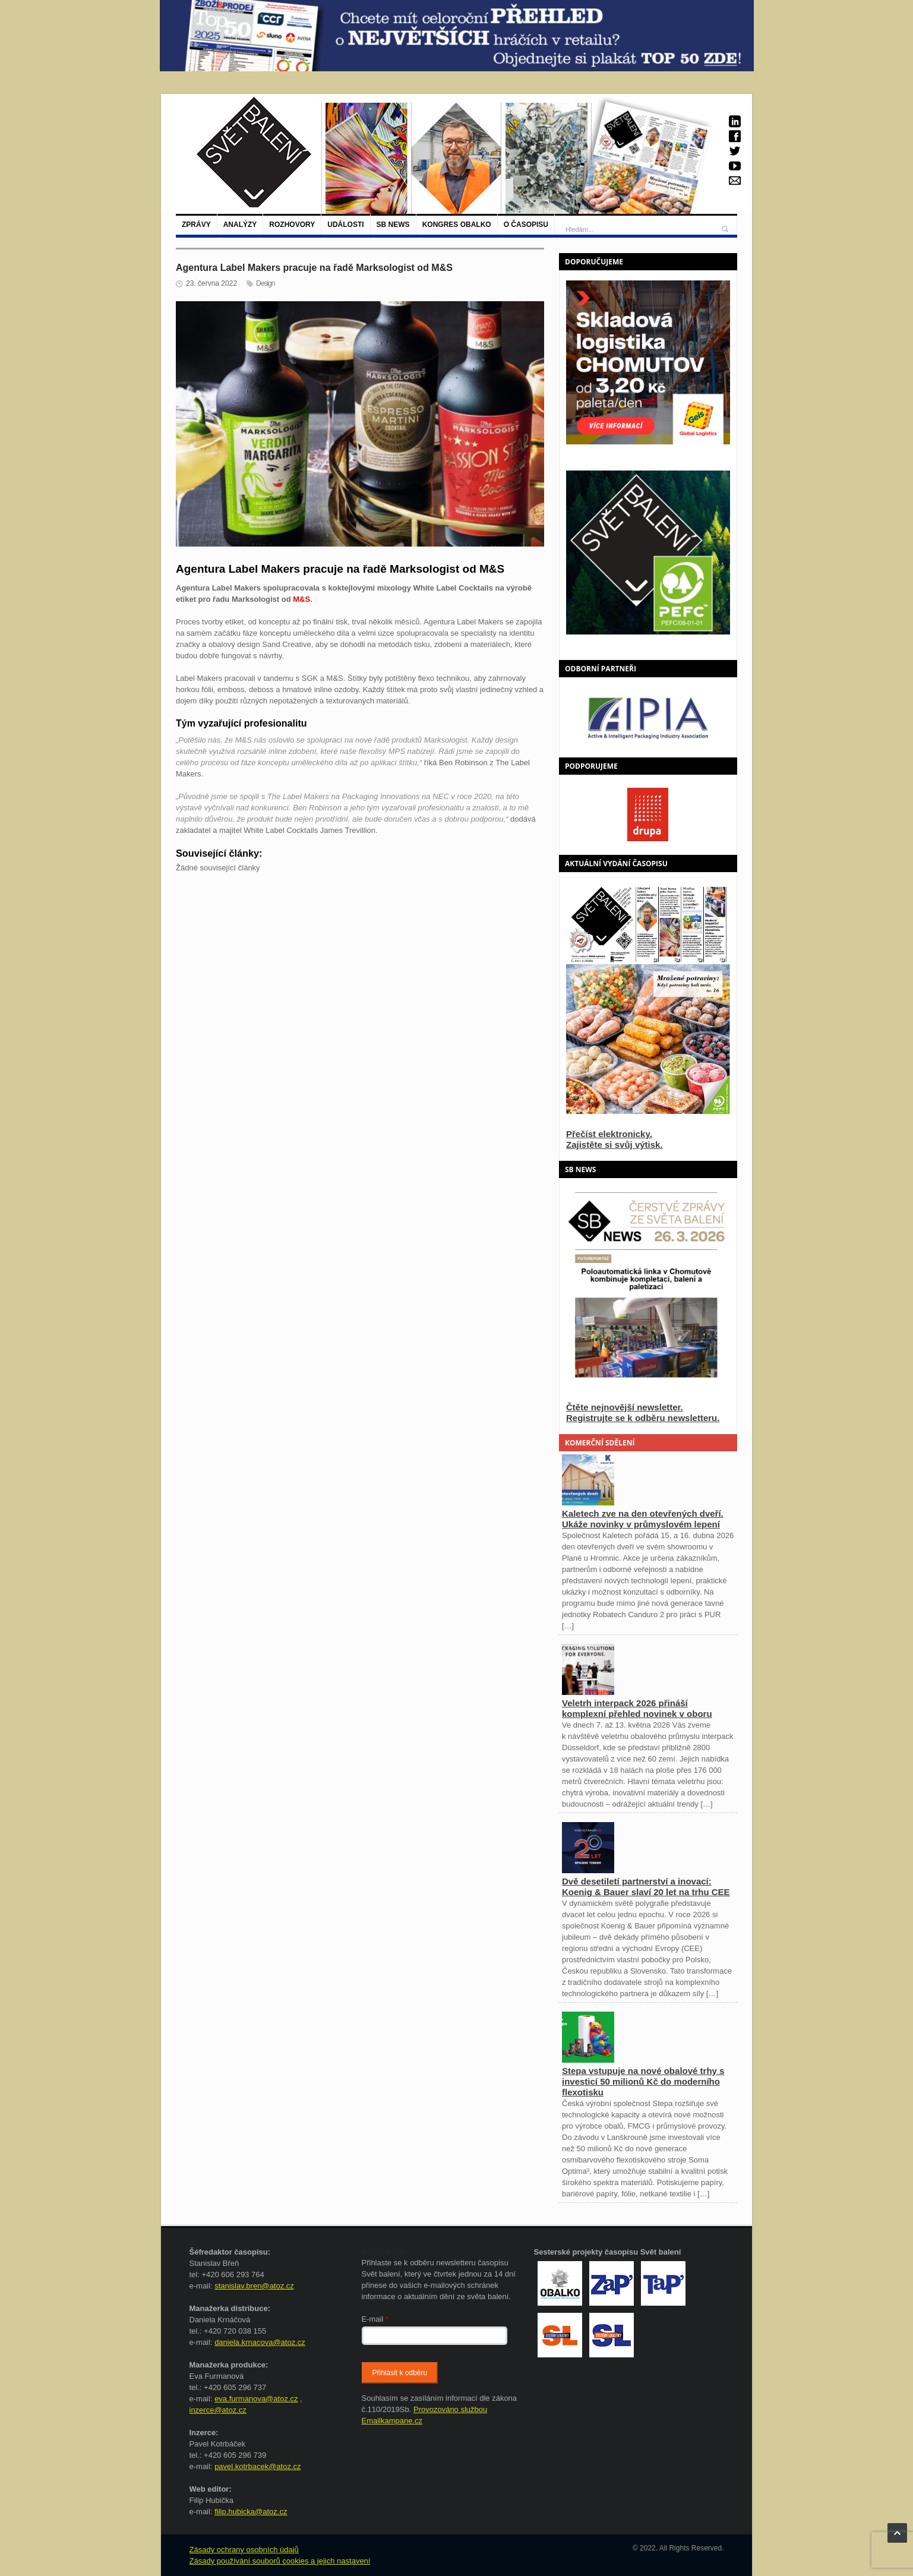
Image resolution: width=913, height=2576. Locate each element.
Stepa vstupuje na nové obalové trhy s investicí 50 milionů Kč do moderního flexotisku (643, 2081)
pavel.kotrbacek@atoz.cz (257, 2466)
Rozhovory (292, 224)
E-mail (375, 2319)
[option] (648, 717)
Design (265, 283)
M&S (301, 599)
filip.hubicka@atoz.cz (250, 2511)
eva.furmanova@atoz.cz (256, 2398)
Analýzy (240, 224)
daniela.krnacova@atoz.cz (259, 2342)
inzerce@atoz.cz (218, 2409)
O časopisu (526, 224)
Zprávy (196, 224)
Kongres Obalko (456, 224)
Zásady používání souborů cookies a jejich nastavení (280, 2560)
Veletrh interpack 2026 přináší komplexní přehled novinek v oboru (637, 1708)
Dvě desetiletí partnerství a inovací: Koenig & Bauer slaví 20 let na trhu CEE (646, 1886)
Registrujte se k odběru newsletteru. (642, 1418)
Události (345, 224)
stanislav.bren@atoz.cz (254, 2285)
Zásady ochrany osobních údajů (244, 2549)
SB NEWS (393, 224)
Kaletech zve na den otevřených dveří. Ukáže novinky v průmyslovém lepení (643, 1518)
